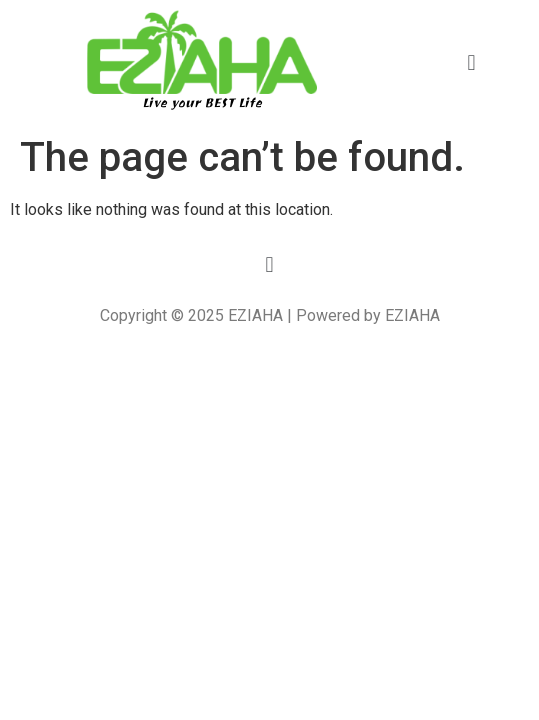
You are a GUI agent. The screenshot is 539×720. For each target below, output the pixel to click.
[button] (471, 62)
